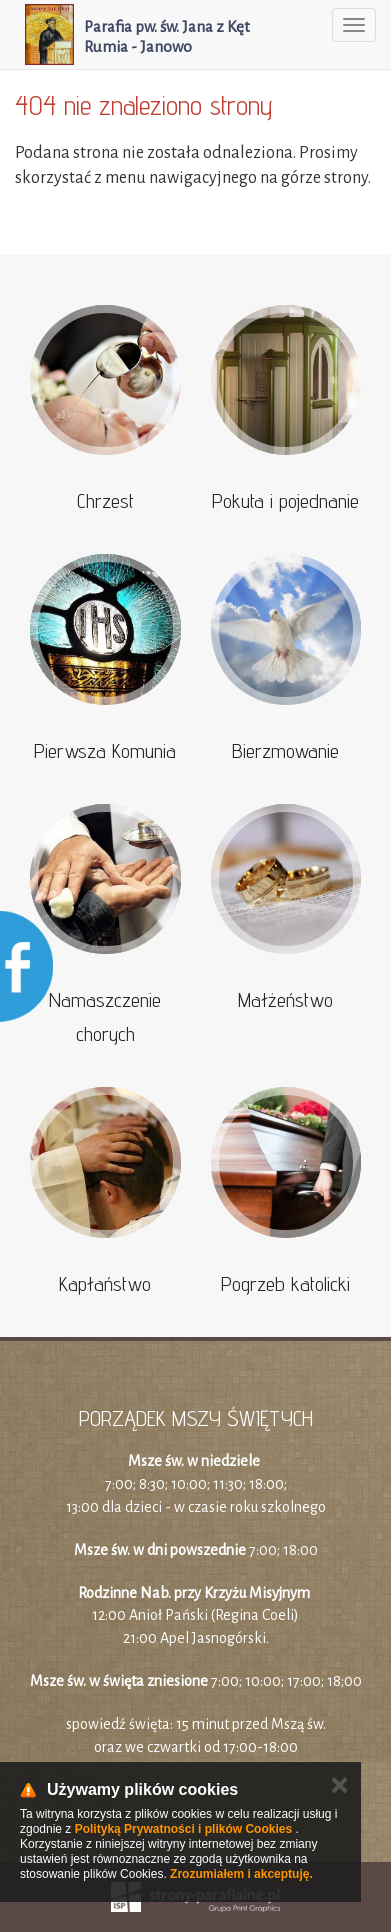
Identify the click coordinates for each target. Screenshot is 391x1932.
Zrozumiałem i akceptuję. (241, 1874)
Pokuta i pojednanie (285, 501)
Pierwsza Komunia (105, 751)
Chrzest (105, 501)
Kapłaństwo (105, 1284)
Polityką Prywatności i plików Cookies (183, 1829)
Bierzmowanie (285, 751)
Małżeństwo (285, 1000)
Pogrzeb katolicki (285, 1284)
